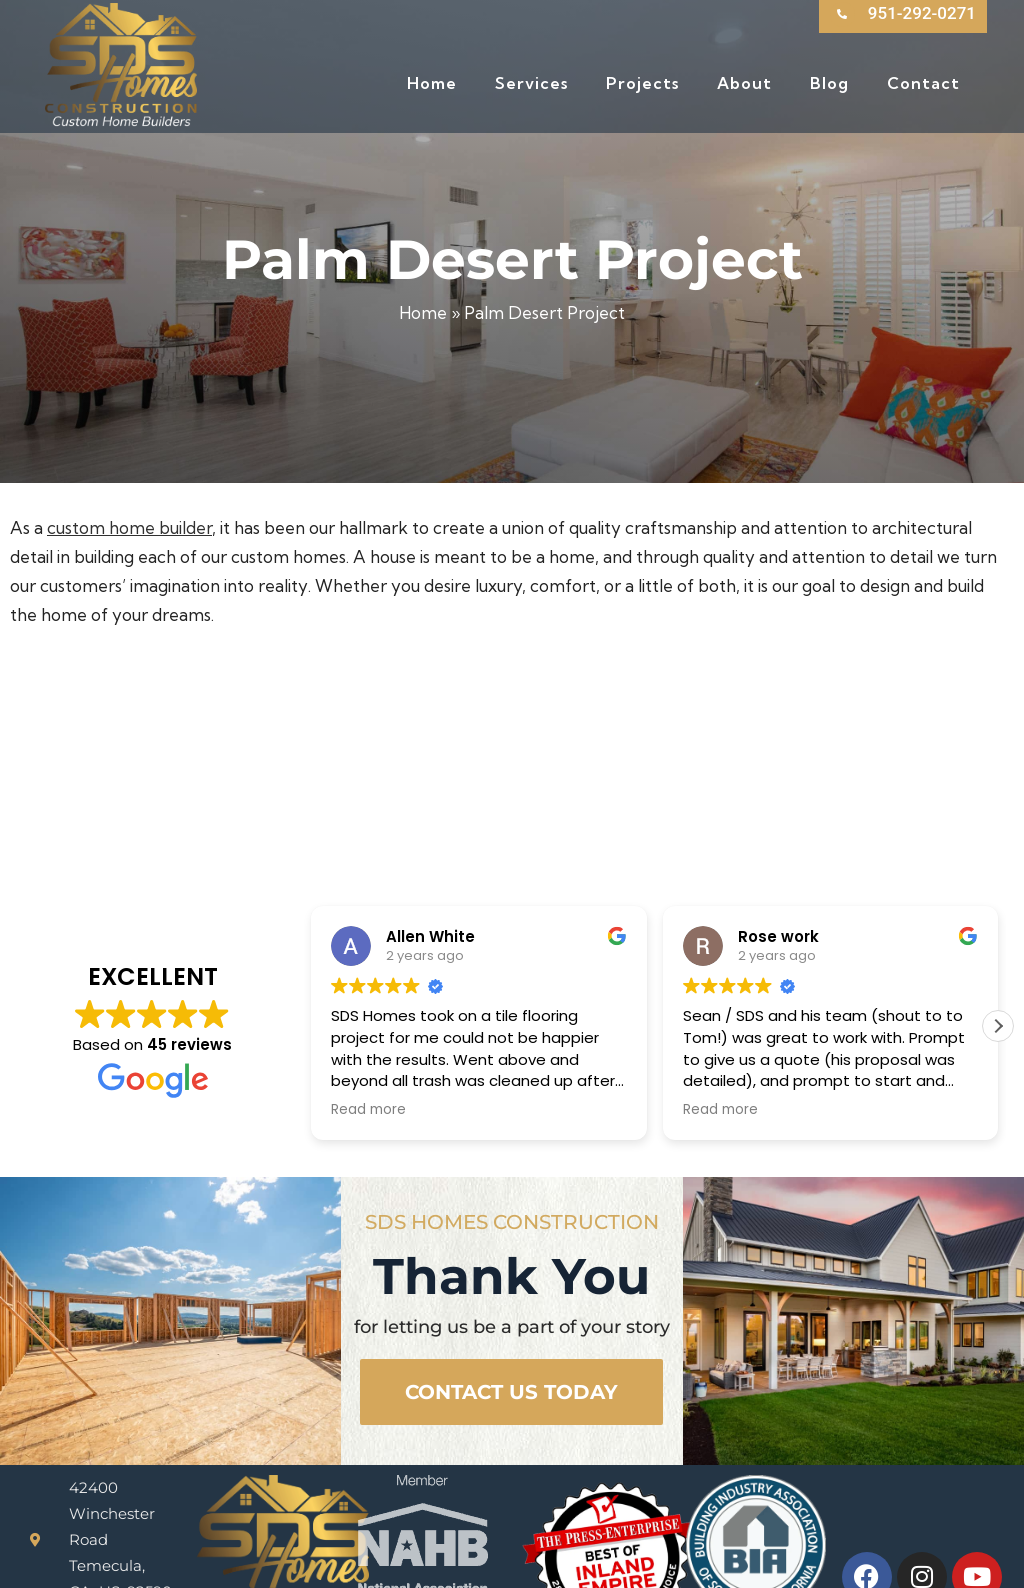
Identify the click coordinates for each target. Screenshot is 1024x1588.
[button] (998, 941)
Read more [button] (368, 1025)
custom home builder (129, 527)
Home (423, 312)
